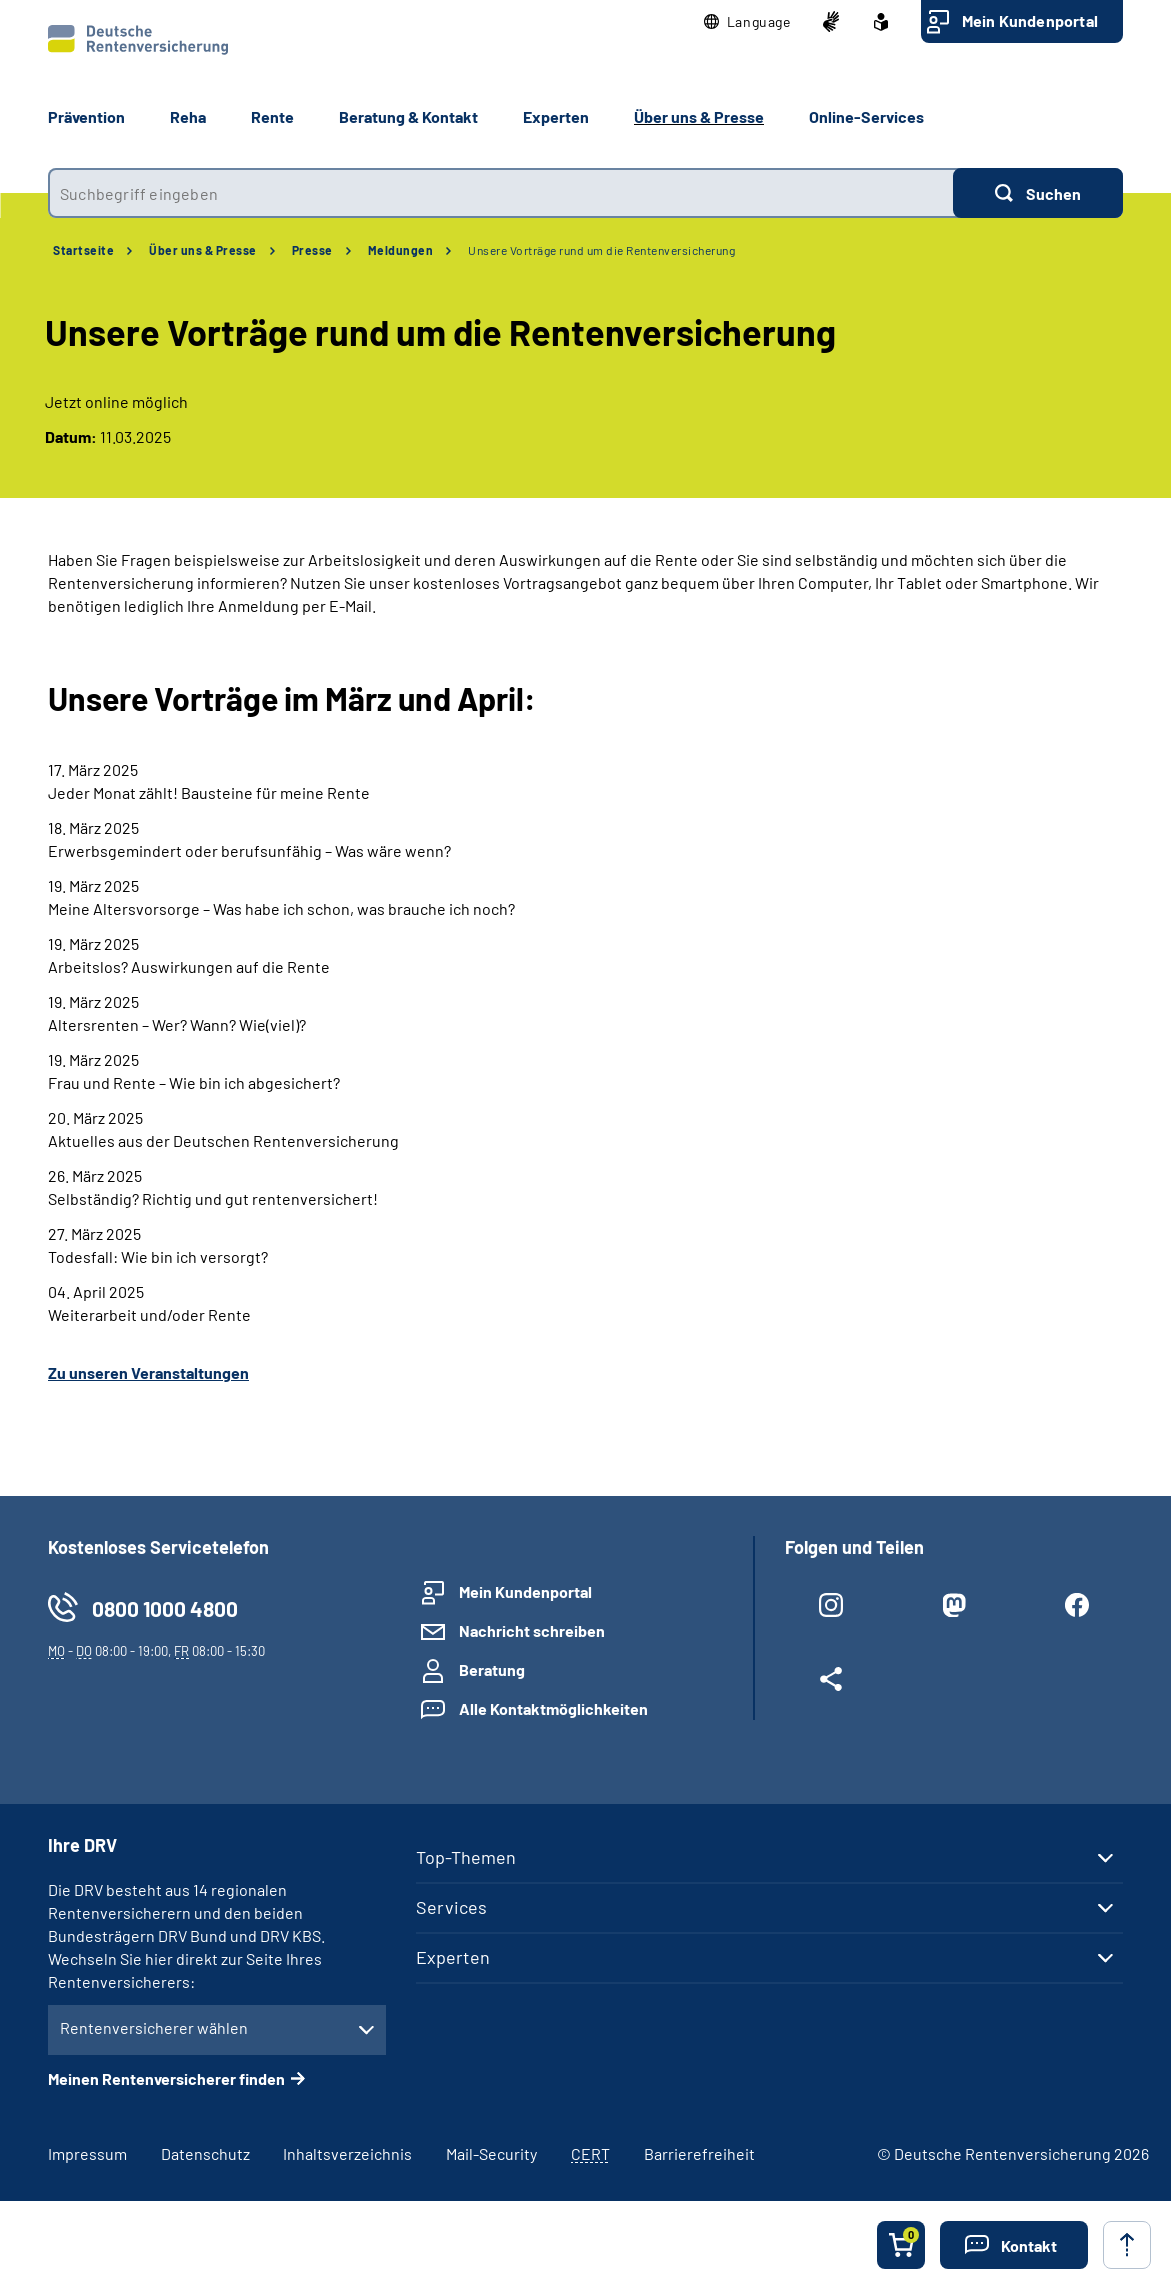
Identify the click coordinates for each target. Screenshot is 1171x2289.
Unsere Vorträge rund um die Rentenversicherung (601, 250)
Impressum (87, 2153)
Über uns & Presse (203, 250)
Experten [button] (556, 116)
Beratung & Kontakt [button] (408, 116)
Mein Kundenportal (1030, 20)
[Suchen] (1038, 193)
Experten (453, 1957)
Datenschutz (205, 2153)
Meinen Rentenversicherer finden (166, 2078)
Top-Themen (466, 1857)
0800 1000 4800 (165, 1608)
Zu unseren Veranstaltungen (148, 1372)
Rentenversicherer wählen (154, 2027)
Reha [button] (188, 116)
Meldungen (401, 250)
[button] (747, 22)
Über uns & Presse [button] (699, 116)
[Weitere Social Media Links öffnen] (831, 1683)
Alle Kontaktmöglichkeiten (553, 1708)
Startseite (83, 250)
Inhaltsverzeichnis (347, 2153)
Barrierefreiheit (699, 2153)
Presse (312, 250)
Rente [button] (272, 116)
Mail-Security (491, 2153)
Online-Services (866, 116)
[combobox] (500, 193)
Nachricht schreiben (532, 1630)
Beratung (492, 1669)
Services (451, 1907)
